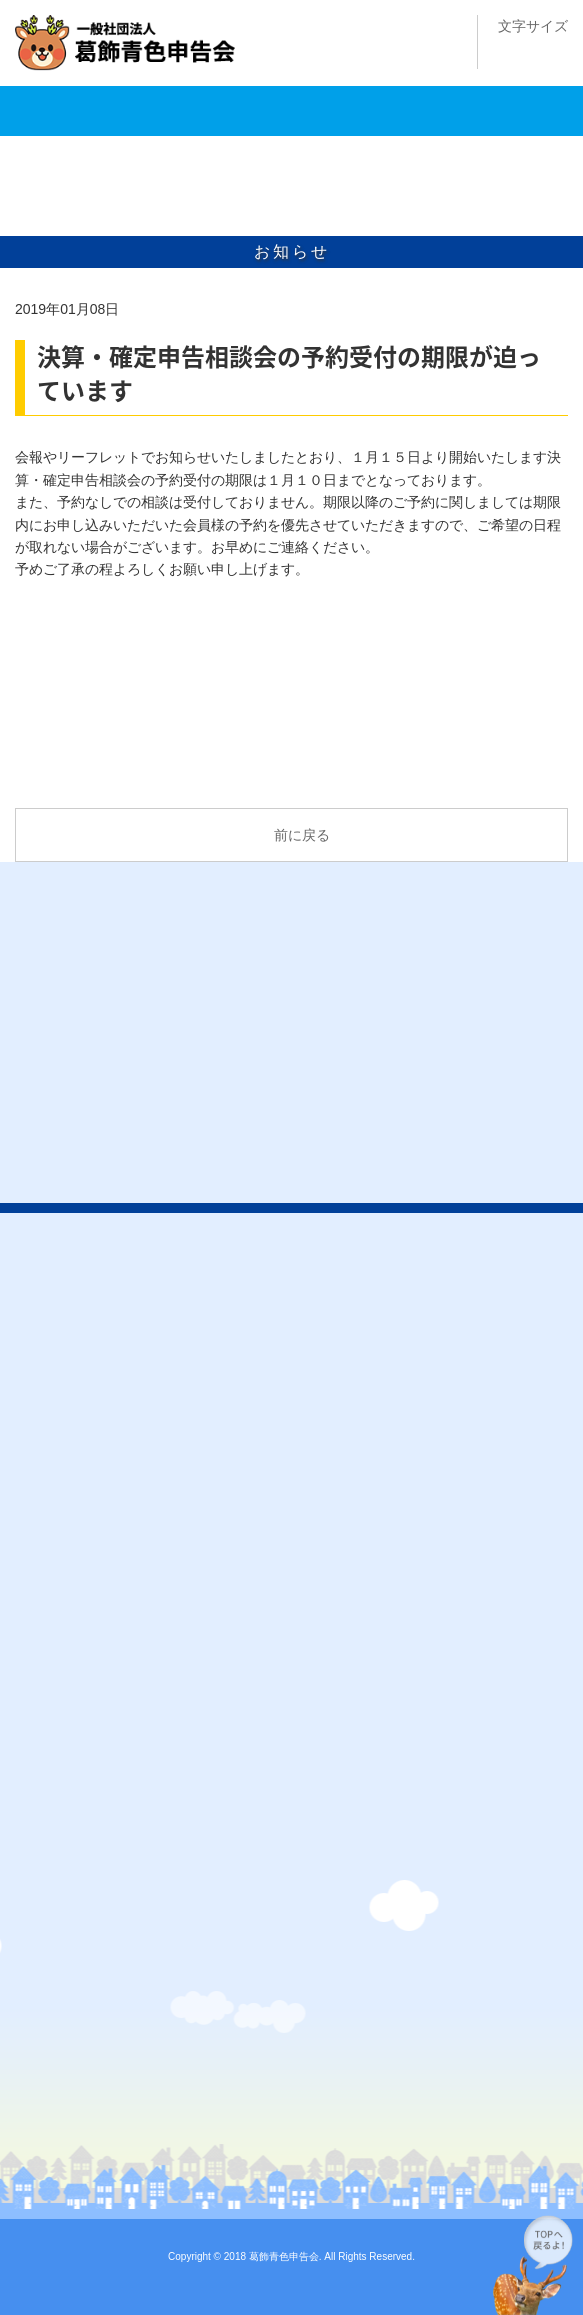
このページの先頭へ (533, 2265)
